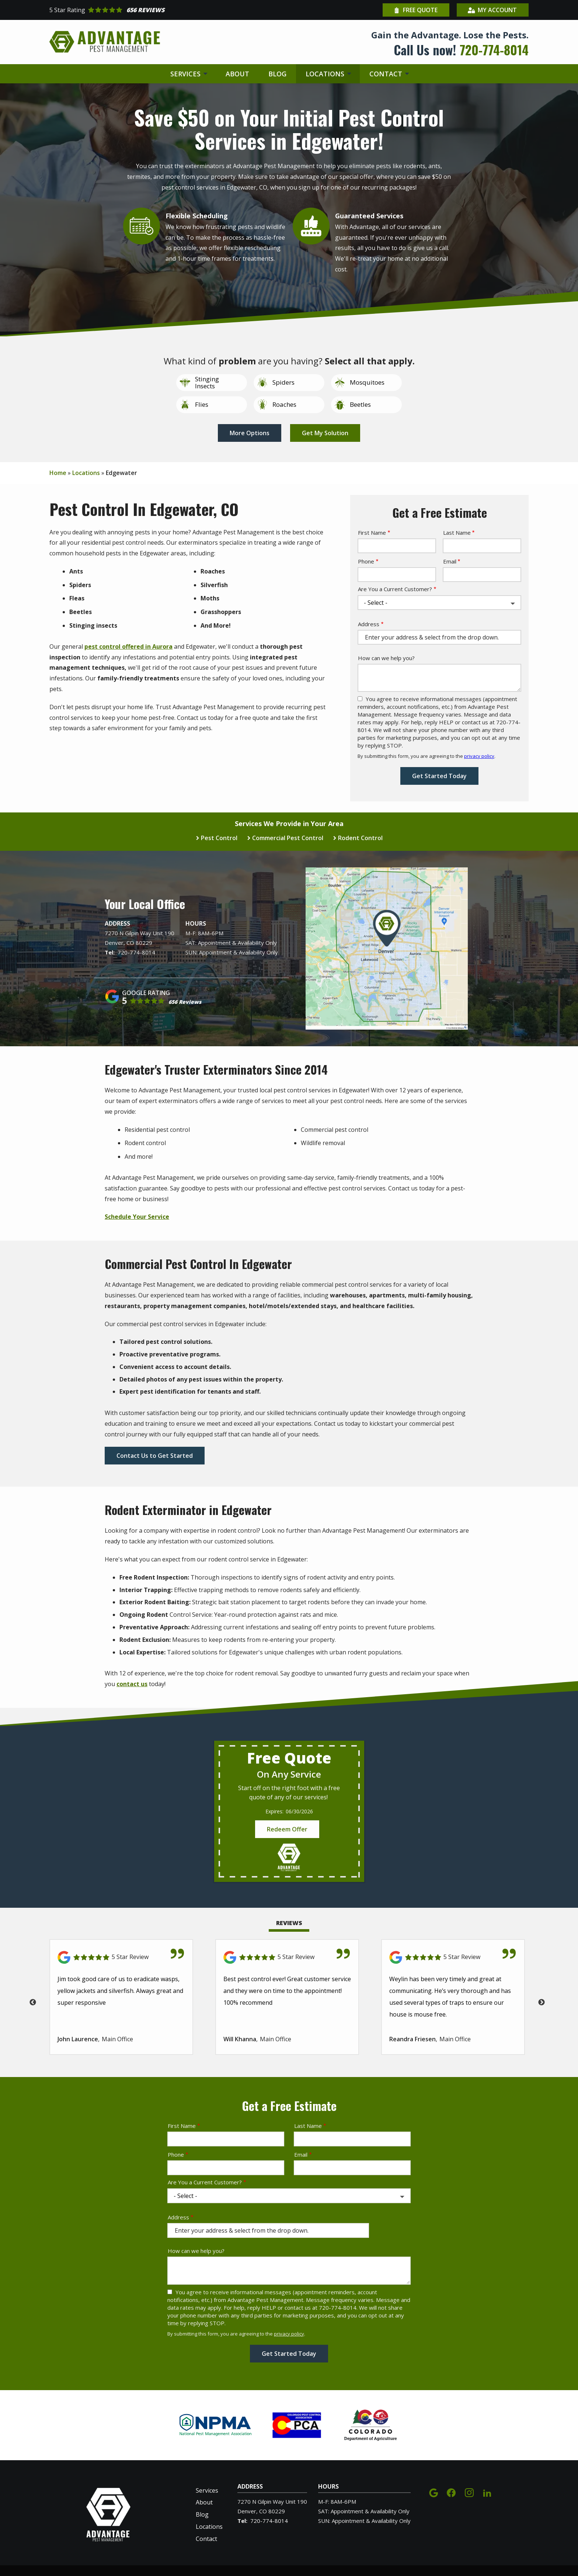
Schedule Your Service (137, 1217)
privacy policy (479, 756)
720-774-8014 (136, 952)
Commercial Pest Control (287, 838)
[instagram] (469, 2492)
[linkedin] (487, 2492)
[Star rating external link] (169, 10)
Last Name (457, 532)
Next (541, 2002)
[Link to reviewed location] (121, 1957)
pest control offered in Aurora (128, 646)
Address (368, 624)
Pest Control (219, 838)
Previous (32, 2002)
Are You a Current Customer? (395, 589)
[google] (433, 2492)
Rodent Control (360, 838)
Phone (366, 561)
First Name (372, 532)
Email (449, 561)
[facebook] (451, 2492)
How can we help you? (386, 658)
